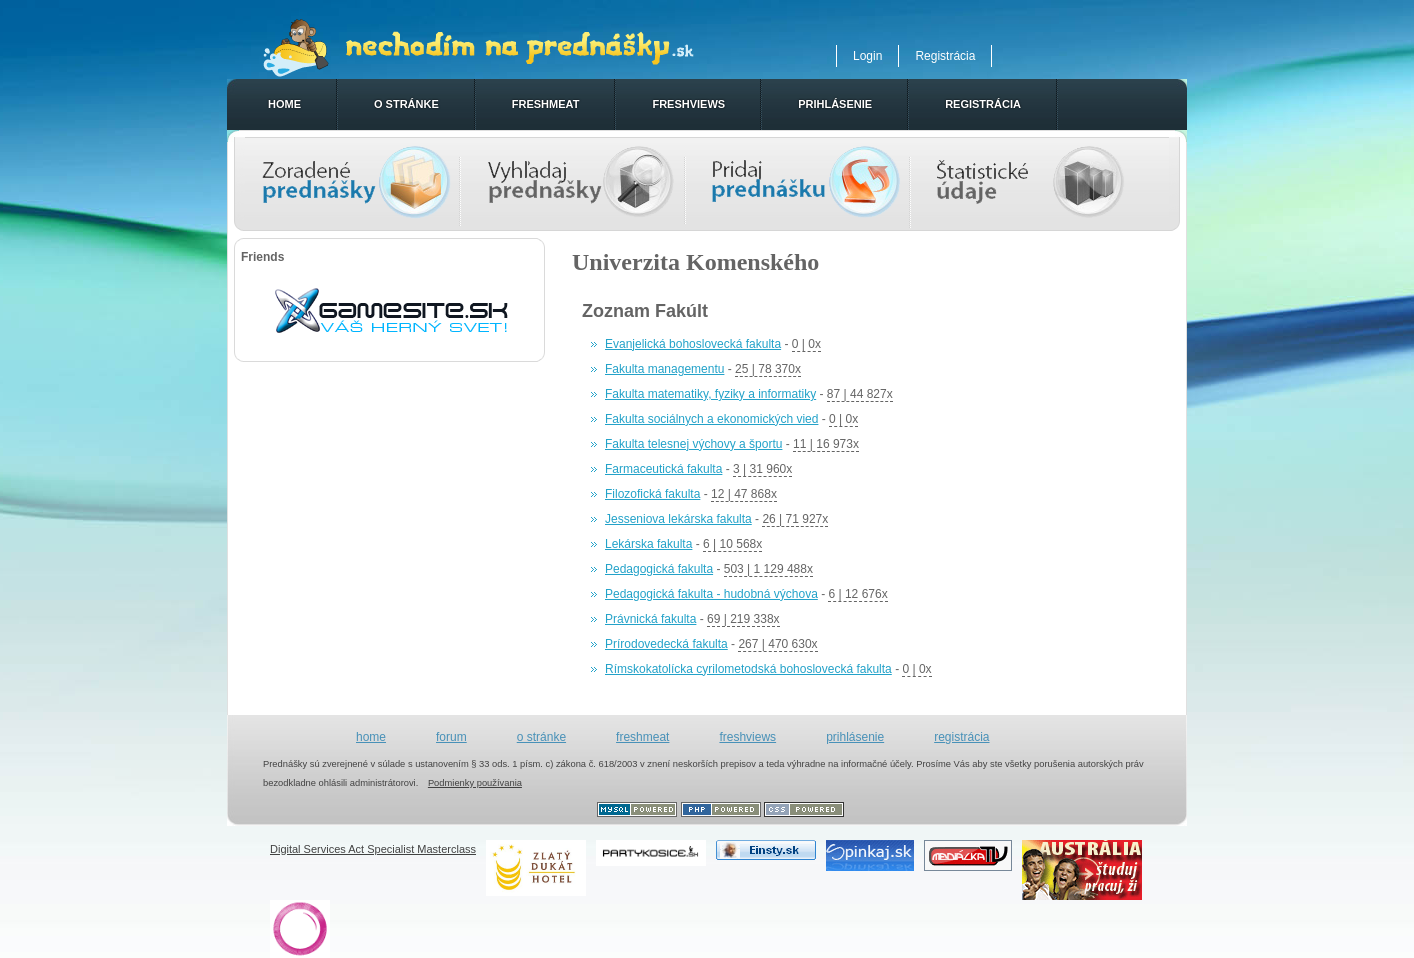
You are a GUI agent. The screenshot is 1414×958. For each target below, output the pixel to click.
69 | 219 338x (743, 619)
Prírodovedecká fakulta (666, 644)
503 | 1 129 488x (768, 569)
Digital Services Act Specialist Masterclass (373, 849)
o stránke (406, 104)
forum (451, 737)
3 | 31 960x (762, 469)
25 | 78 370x (768, 369)
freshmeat (546, 104)
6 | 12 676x (857, 594)
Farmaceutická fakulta (663, 469)
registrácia (983, 104)
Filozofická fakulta (652, 494)
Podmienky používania (475, 783)
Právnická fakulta (650, 619)
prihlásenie (835, 104)
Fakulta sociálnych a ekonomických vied (711, 419)
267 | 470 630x (777, 644)
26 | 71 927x (795, 519)
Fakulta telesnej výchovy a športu (693, 444)
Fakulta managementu (664, 369)
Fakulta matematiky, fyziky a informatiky (710, 394)
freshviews (688, 104)
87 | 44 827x (860, 394)
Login (867, 56)
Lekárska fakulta (648, 544)
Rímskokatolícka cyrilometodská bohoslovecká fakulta (748, 669)
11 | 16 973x (826, 444)
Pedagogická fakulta (659, 569)
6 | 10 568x (732, 544)
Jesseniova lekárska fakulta (678, 519)
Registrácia (945, 56)
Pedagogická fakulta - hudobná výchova (711, 594)
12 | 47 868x (744, 494)
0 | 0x (806, 344)
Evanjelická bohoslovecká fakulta (693, 344)
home (284, 104)
